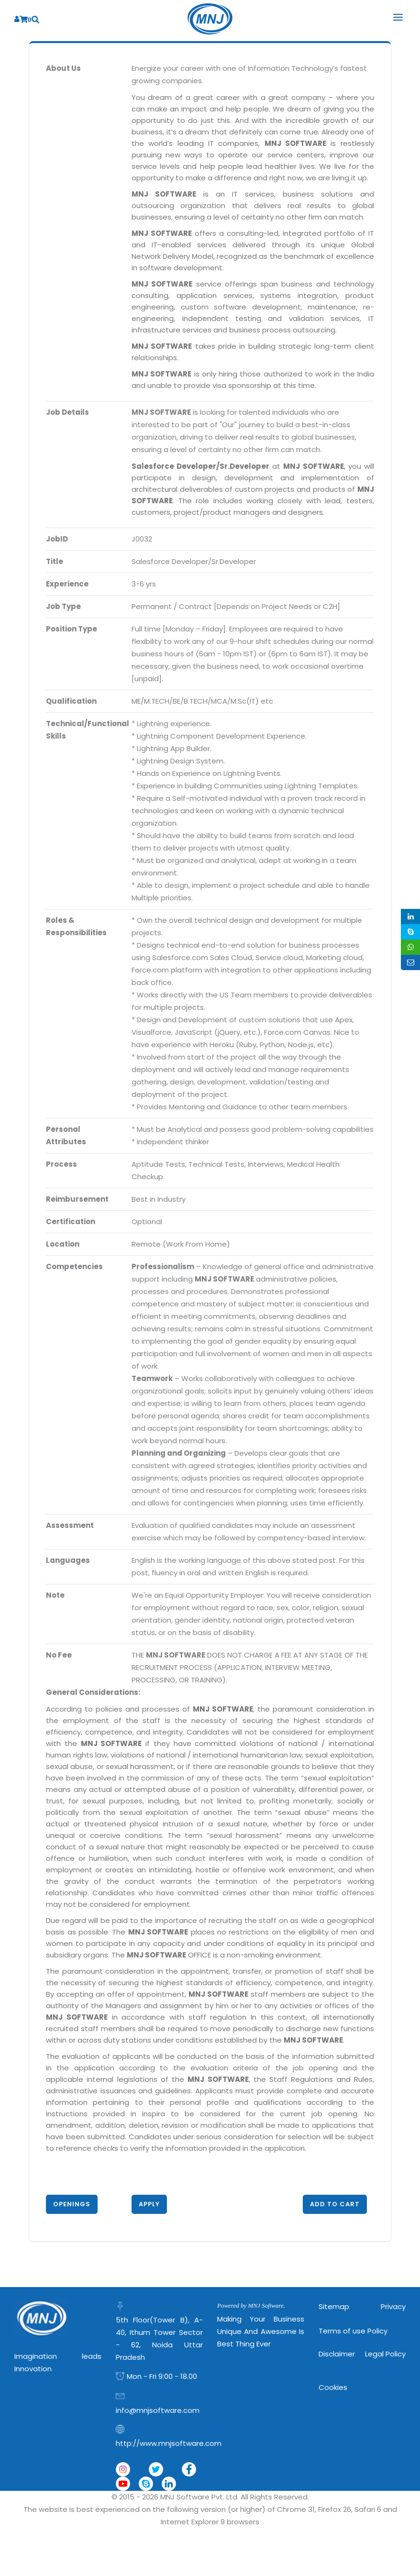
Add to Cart (335, 2204)
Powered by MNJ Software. (251, 2305)
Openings (71, 2204)
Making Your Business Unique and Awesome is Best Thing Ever (260, 2331)
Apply (149, 2204)
